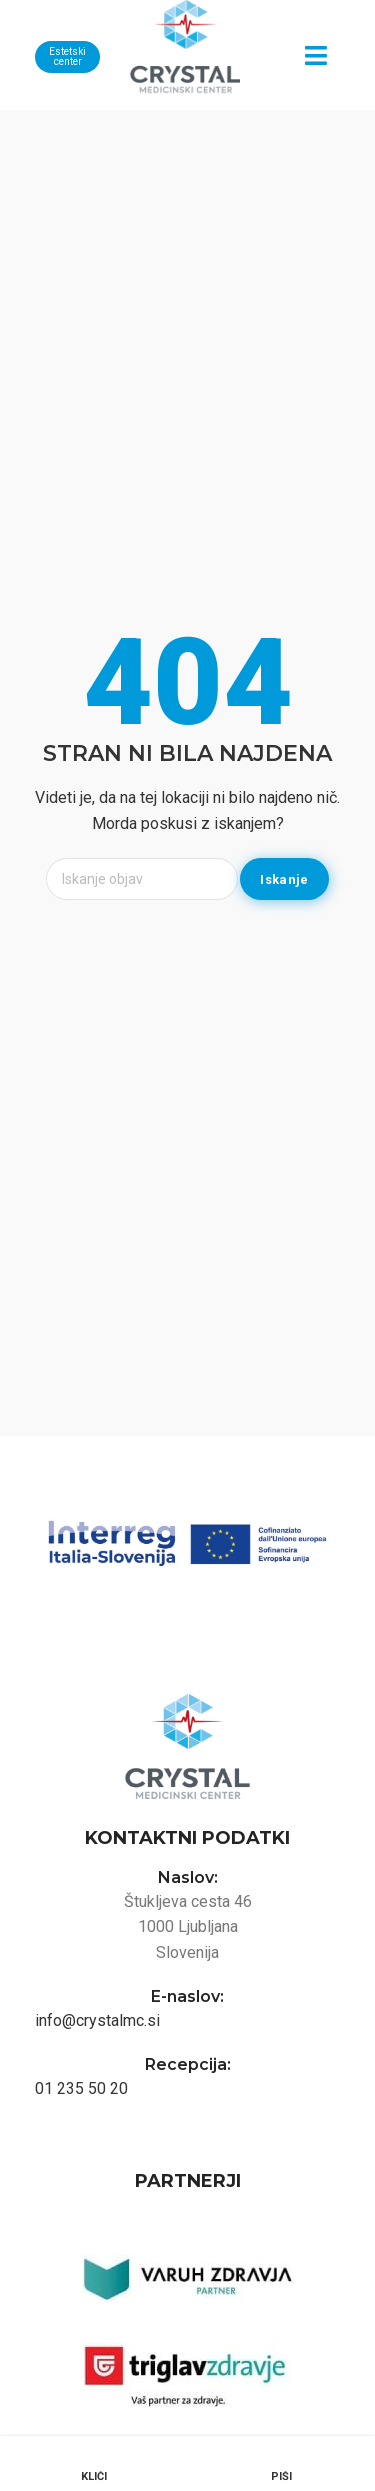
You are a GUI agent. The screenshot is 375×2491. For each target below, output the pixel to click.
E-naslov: (187, 1996)
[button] (315, 55)
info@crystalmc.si (97, 2020)
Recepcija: (188, 2064)
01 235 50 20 (81, 2088)
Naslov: (188, 1877)
